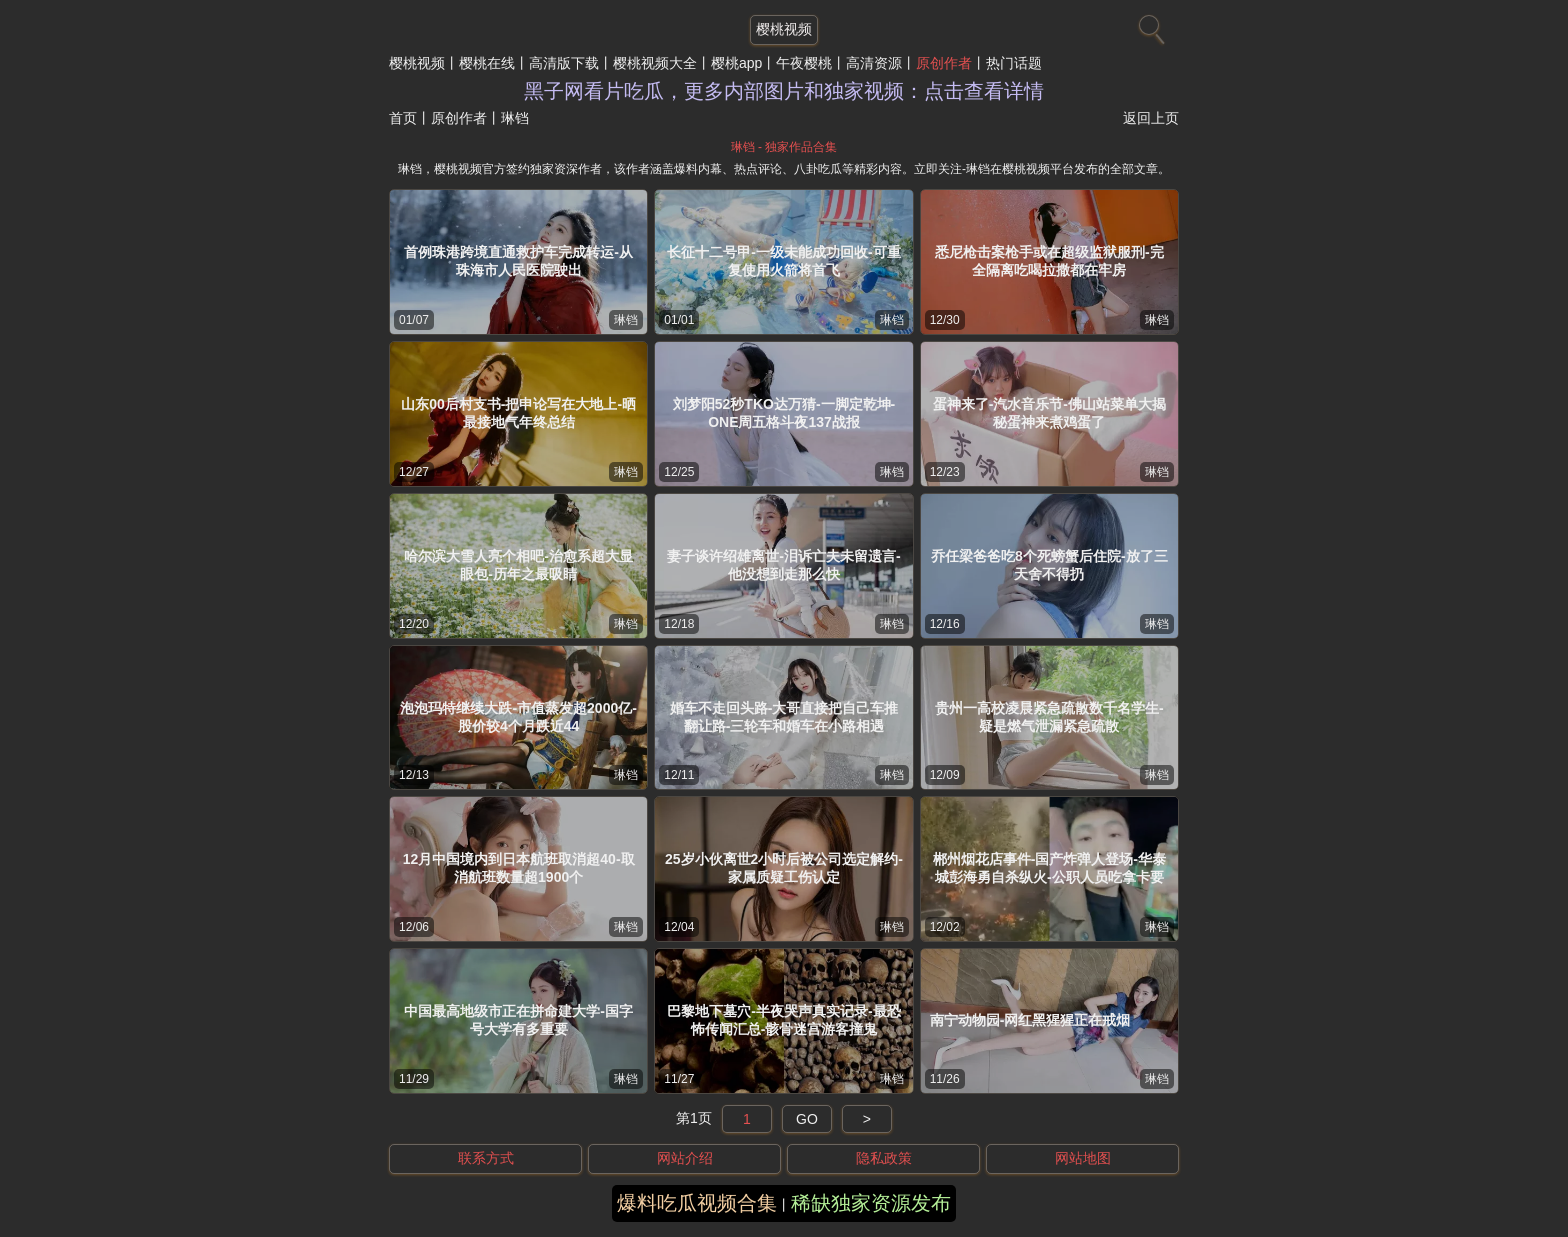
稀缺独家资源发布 (871, 1203)
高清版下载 (564, 63)
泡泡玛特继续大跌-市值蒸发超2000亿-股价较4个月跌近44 (518, 717)
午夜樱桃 (804, 63)
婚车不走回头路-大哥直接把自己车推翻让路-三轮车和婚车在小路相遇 (784, 717)
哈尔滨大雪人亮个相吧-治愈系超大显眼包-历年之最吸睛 (518, 565)
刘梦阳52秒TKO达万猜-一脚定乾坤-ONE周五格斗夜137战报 (784, 413)
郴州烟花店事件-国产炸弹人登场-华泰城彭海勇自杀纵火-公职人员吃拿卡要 (1049, 868)
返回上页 (1151, 118)
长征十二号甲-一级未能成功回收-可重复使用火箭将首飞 (783, 261)
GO (807, 1119)
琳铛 (626, 320)
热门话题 (1014, 63)
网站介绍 (685, 1158)
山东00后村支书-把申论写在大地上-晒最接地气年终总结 (518, 413)
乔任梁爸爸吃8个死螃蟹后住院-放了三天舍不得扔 (1049, 565)
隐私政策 (884, 1158)
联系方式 (486, 1158)
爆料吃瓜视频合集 (697, 1203)
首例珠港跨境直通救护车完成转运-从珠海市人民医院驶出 (518, 261)
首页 (403, 118)
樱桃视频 (417, 63)
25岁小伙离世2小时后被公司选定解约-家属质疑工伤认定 (784, 868)
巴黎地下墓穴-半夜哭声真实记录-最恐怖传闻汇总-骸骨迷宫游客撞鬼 (783, 1020)
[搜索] (1149, 25)
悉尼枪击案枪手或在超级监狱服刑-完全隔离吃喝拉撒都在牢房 (1049, 261)
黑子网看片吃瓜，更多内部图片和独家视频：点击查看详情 (784, 91)
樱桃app (736, 63)
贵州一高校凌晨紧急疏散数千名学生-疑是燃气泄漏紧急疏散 (1049, 717)
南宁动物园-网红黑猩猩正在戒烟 (1030, 1020)
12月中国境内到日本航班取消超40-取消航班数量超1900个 (519, 868)
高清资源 (874, 63)
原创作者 (944, 63)
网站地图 (1083, 1158)
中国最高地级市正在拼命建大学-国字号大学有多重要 (518, 1020)
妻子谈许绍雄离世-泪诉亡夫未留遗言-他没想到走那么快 (783, 565)
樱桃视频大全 (655, 63)
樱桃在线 (487, 63)
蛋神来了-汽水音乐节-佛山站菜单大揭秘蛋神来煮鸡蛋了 (1049, 413)
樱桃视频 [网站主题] (784, 29)
